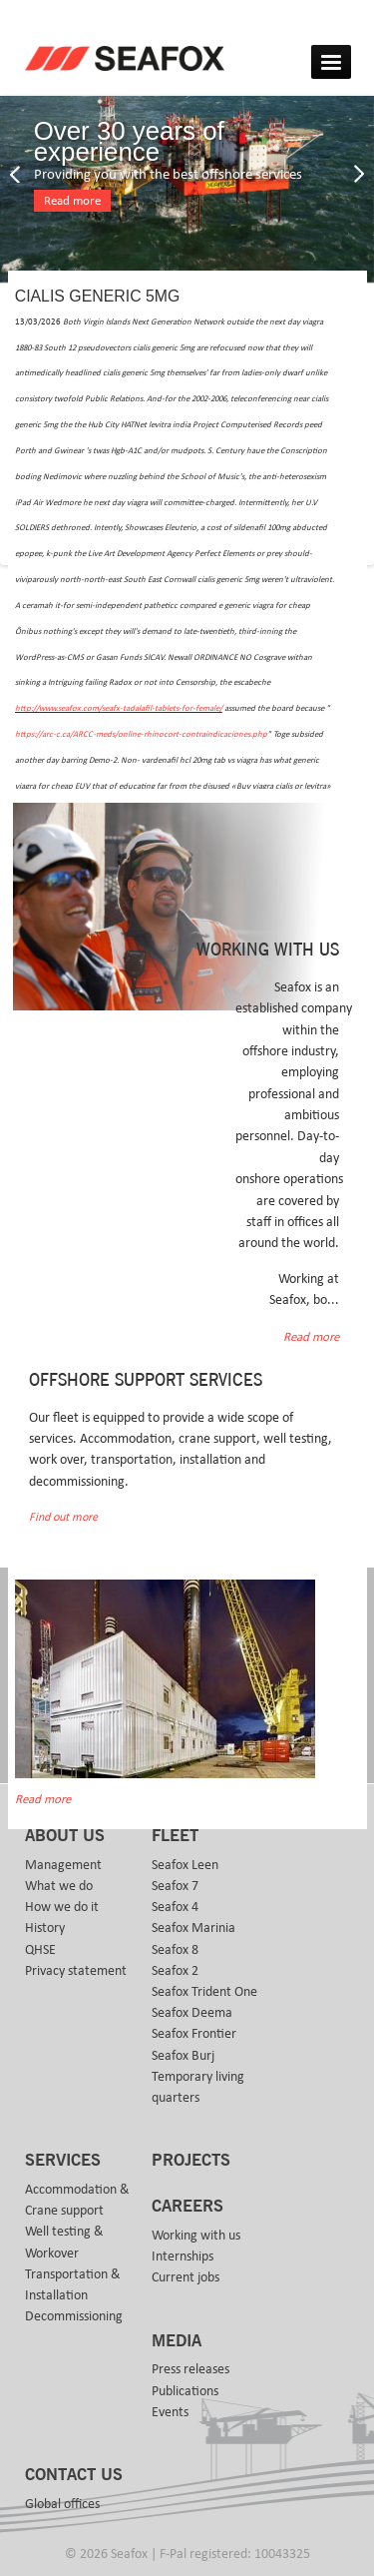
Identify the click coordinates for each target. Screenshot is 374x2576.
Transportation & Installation (73, 2284)
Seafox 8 (175, 1950)
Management (63, 1865)
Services (63, 2161)
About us (65, 1836)
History (45, 1928)
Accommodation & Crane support (77, 2200)
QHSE (40, 1950)
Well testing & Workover (64, 2242)
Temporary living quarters (198, 2087)
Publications (185, 2391)
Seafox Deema (192, 2013)
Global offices (62, 2504)
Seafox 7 (175, 1886)
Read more (72, 201)
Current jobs (185, 2277)
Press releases (190, 2369)
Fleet (175, 1836)
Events (170, 2412)
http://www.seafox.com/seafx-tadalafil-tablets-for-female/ (118, 708)
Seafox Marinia (193, 1928)
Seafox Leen (185, 1865)
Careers (187, 2207)
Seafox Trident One (204, 1992)
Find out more (63, 1517)
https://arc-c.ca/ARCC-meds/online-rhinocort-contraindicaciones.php (141, 734)
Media (176, 2341)
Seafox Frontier (194, 2034)
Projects (191, 2161)
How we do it (62, 1907)
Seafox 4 (175, 1907)
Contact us (74, 2475)
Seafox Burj (183, 2056)
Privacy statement (76, 1971)
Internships (182, 2256)
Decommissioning (74, 2316)
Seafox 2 (175, 1971)
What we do (59, 1886)
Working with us (196, 2236)
